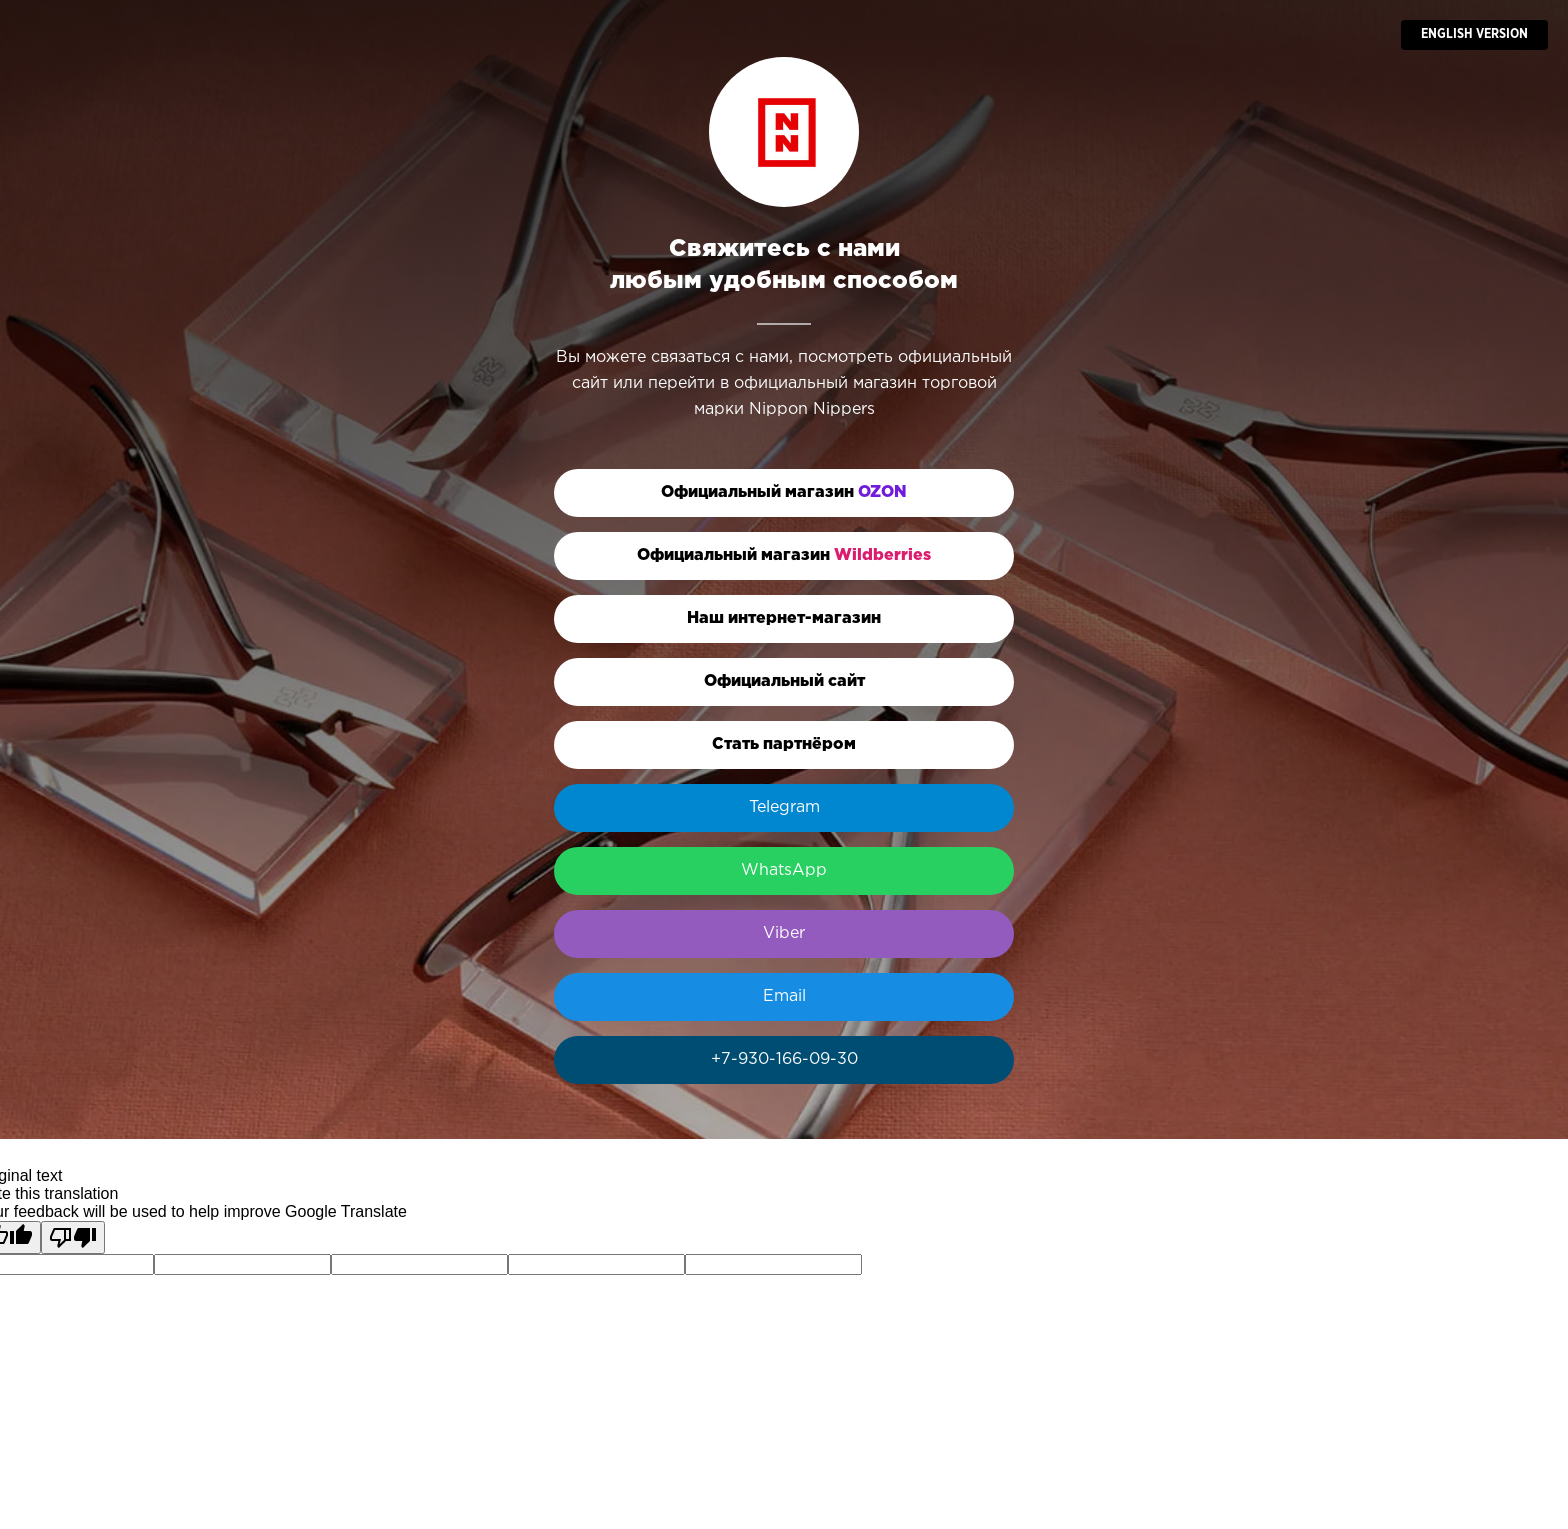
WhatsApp (784, 870)
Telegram (784, 807)
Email (784, 996)
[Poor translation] (73, 1237)
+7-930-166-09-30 (784, 1059)
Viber (784, 933)
